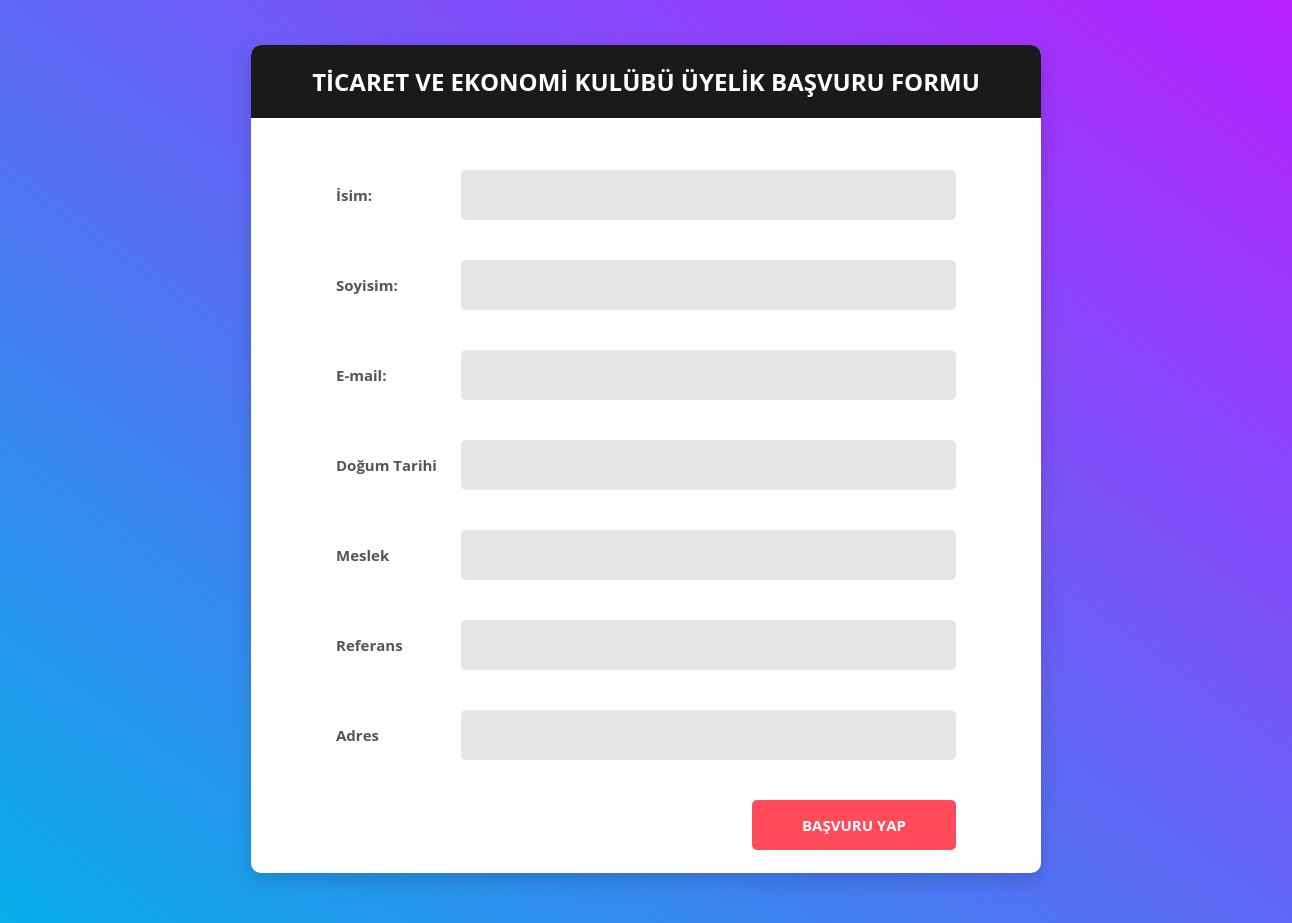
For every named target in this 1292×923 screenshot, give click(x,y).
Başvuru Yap (854, 825)
